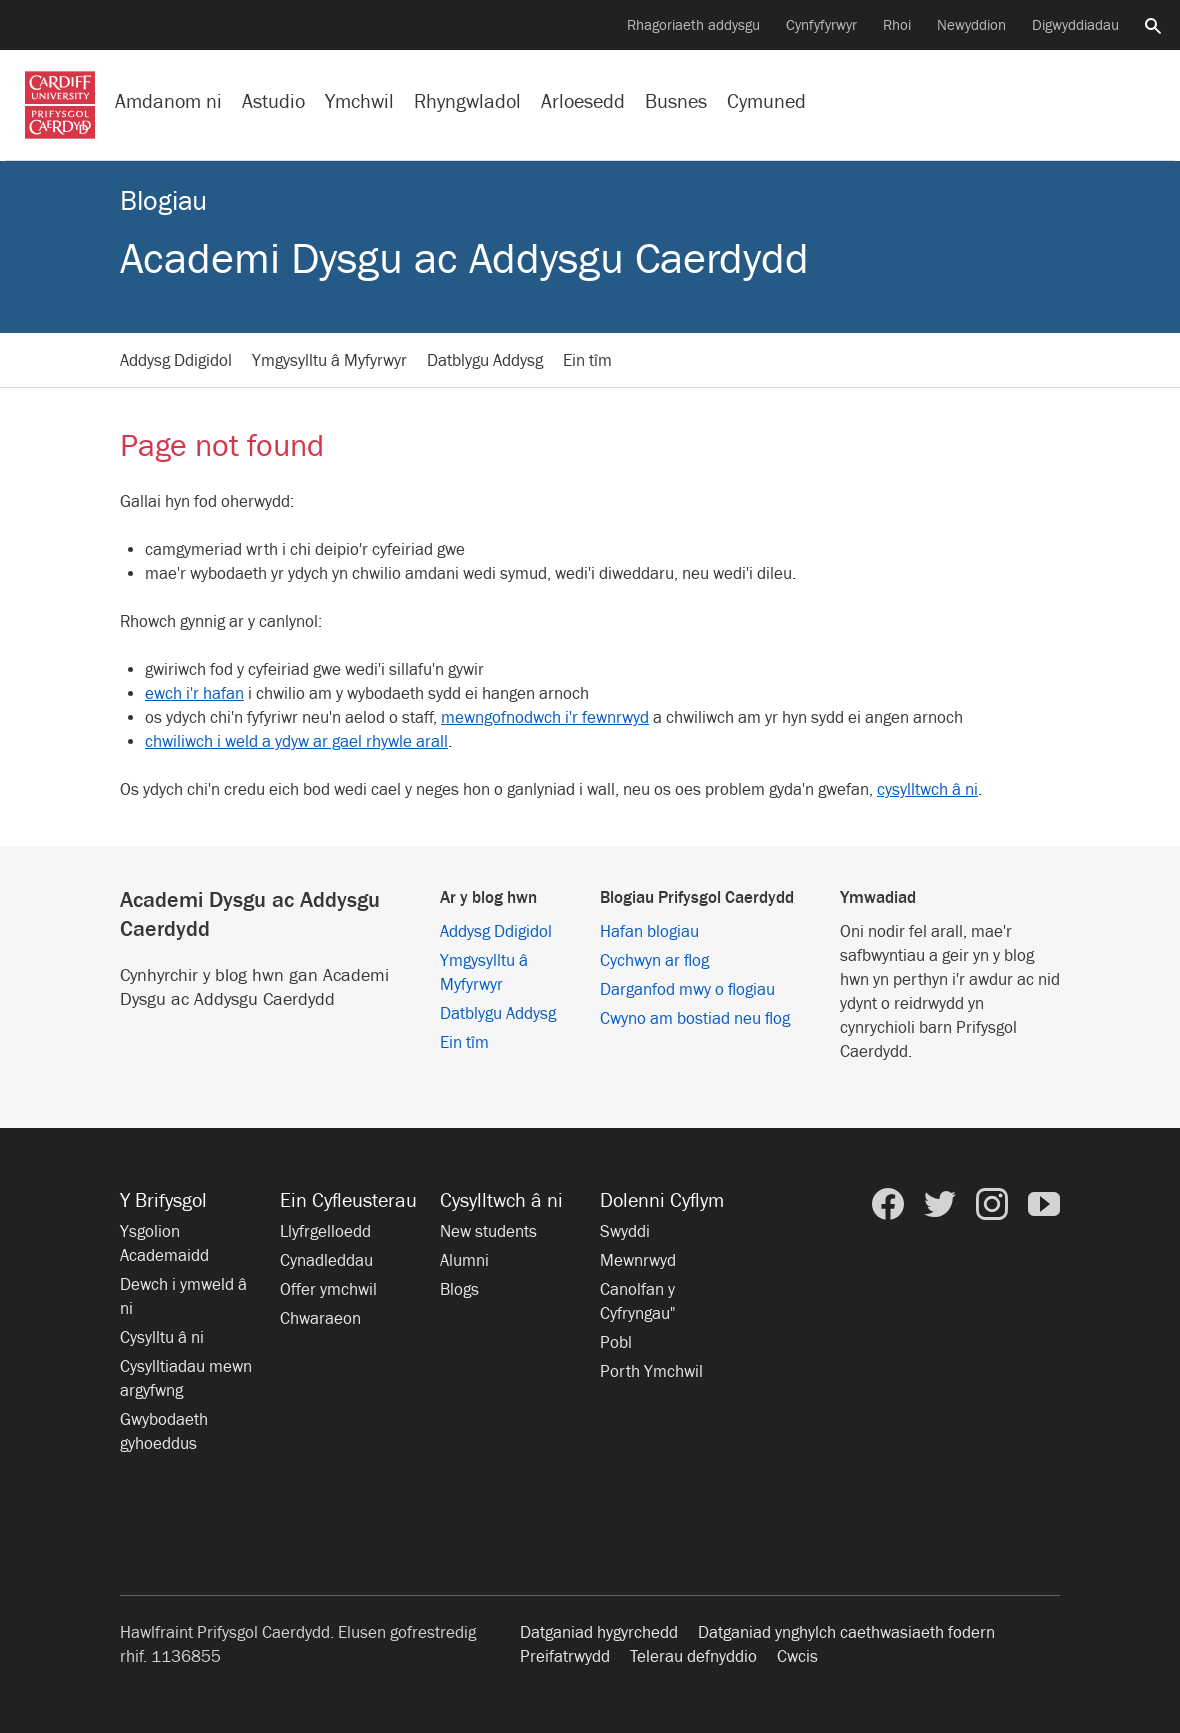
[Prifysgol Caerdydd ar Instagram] (992, 1204)
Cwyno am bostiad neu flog (695, 1019)
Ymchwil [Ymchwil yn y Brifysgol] (359, 101)
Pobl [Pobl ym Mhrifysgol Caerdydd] (616, 1343)
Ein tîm (587, 361)
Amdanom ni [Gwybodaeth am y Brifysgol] (168, 101)
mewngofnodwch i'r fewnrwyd (545, 718)
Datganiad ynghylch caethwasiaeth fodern (846, 1633)
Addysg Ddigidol (176, 361)
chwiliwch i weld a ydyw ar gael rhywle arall (296, 742)
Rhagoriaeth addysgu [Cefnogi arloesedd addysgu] (693, 25)
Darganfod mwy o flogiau (687, 990)
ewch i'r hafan (194, 694)
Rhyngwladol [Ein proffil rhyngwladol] (467, 101)
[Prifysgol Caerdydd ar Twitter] (940, 1204)
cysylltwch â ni (927, 790)
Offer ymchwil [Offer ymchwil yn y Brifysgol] (328, 1290)
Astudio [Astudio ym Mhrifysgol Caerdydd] (273, 101)
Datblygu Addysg (485, 361)
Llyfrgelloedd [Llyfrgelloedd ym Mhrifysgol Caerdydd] (325, 1232)
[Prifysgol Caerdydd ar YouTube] (1044, 1204)
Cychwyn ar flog (654, 961)
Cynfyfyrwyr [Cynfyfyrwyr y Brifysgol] (821, 25)
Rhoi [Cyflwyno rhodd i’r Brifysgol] (897, 25)
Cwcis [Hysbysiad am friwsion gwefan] (797, 1657)
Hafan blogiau (649, 932)
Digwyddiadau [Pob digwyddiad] (1075, 25)
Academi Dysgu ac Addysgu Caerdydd (464, 259)
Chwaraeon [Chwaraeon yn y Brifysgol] (320, 1319)
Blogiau (163, 201)
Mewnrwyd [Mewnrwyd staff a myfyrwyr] (638, 1261)
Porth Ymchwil (651, 1372)
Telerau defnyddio (693, 1657)
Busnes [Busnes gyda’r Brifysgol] (676, 101)
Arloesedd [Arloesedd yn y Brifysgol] (583, 101)
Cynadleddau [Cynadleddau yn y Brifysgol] (326, 1261)
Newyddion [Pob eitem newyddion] (971, 25)
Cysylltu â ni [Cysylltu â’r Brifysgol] (162, 1338)
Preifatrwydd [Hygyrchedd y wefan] (565, 1657)
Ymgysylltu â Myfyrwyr (329, 361)
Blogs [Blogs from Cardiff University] (459, 1290)
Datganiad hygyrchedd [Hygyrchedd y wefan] (599, 1633)
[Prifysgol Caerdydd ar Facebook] (888, 1204)
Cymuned (766, 101)
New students (488, 1232)
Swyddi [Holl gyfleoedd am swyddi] (625, 1232)
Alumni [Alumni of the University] (464, 1261)
